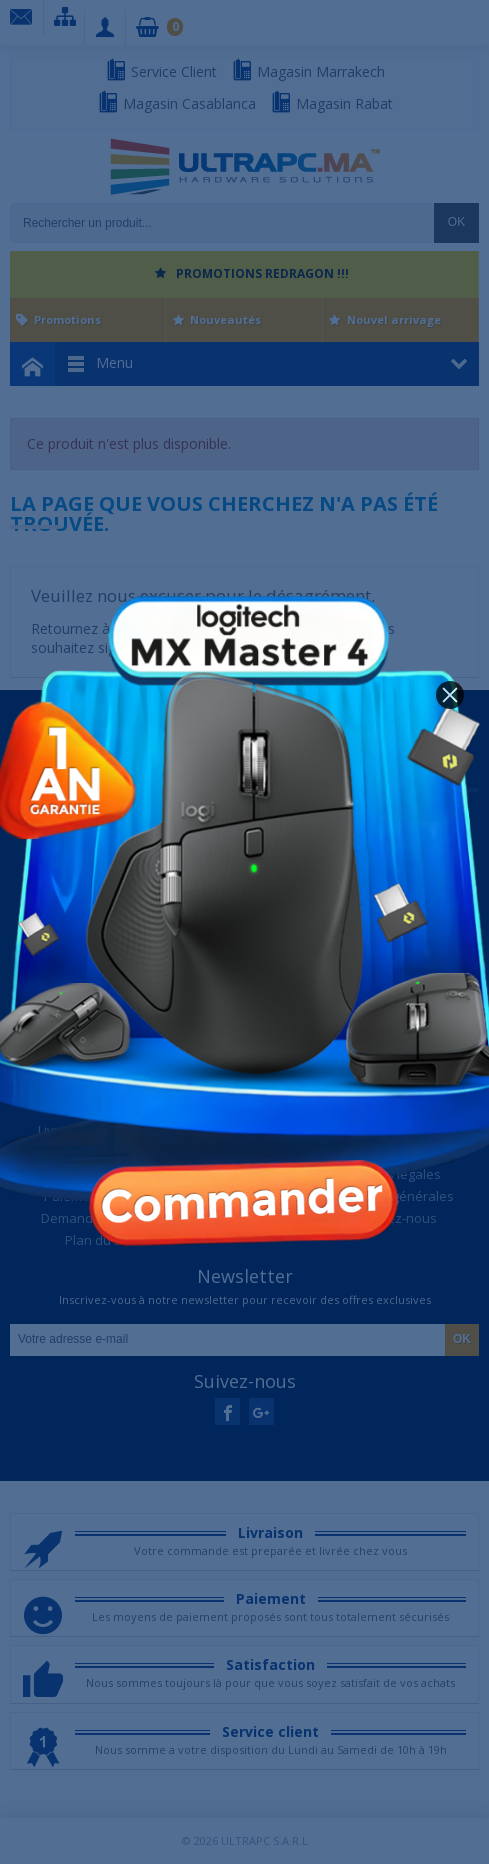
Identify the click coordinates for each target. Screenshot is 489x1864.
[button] (450, 695)
